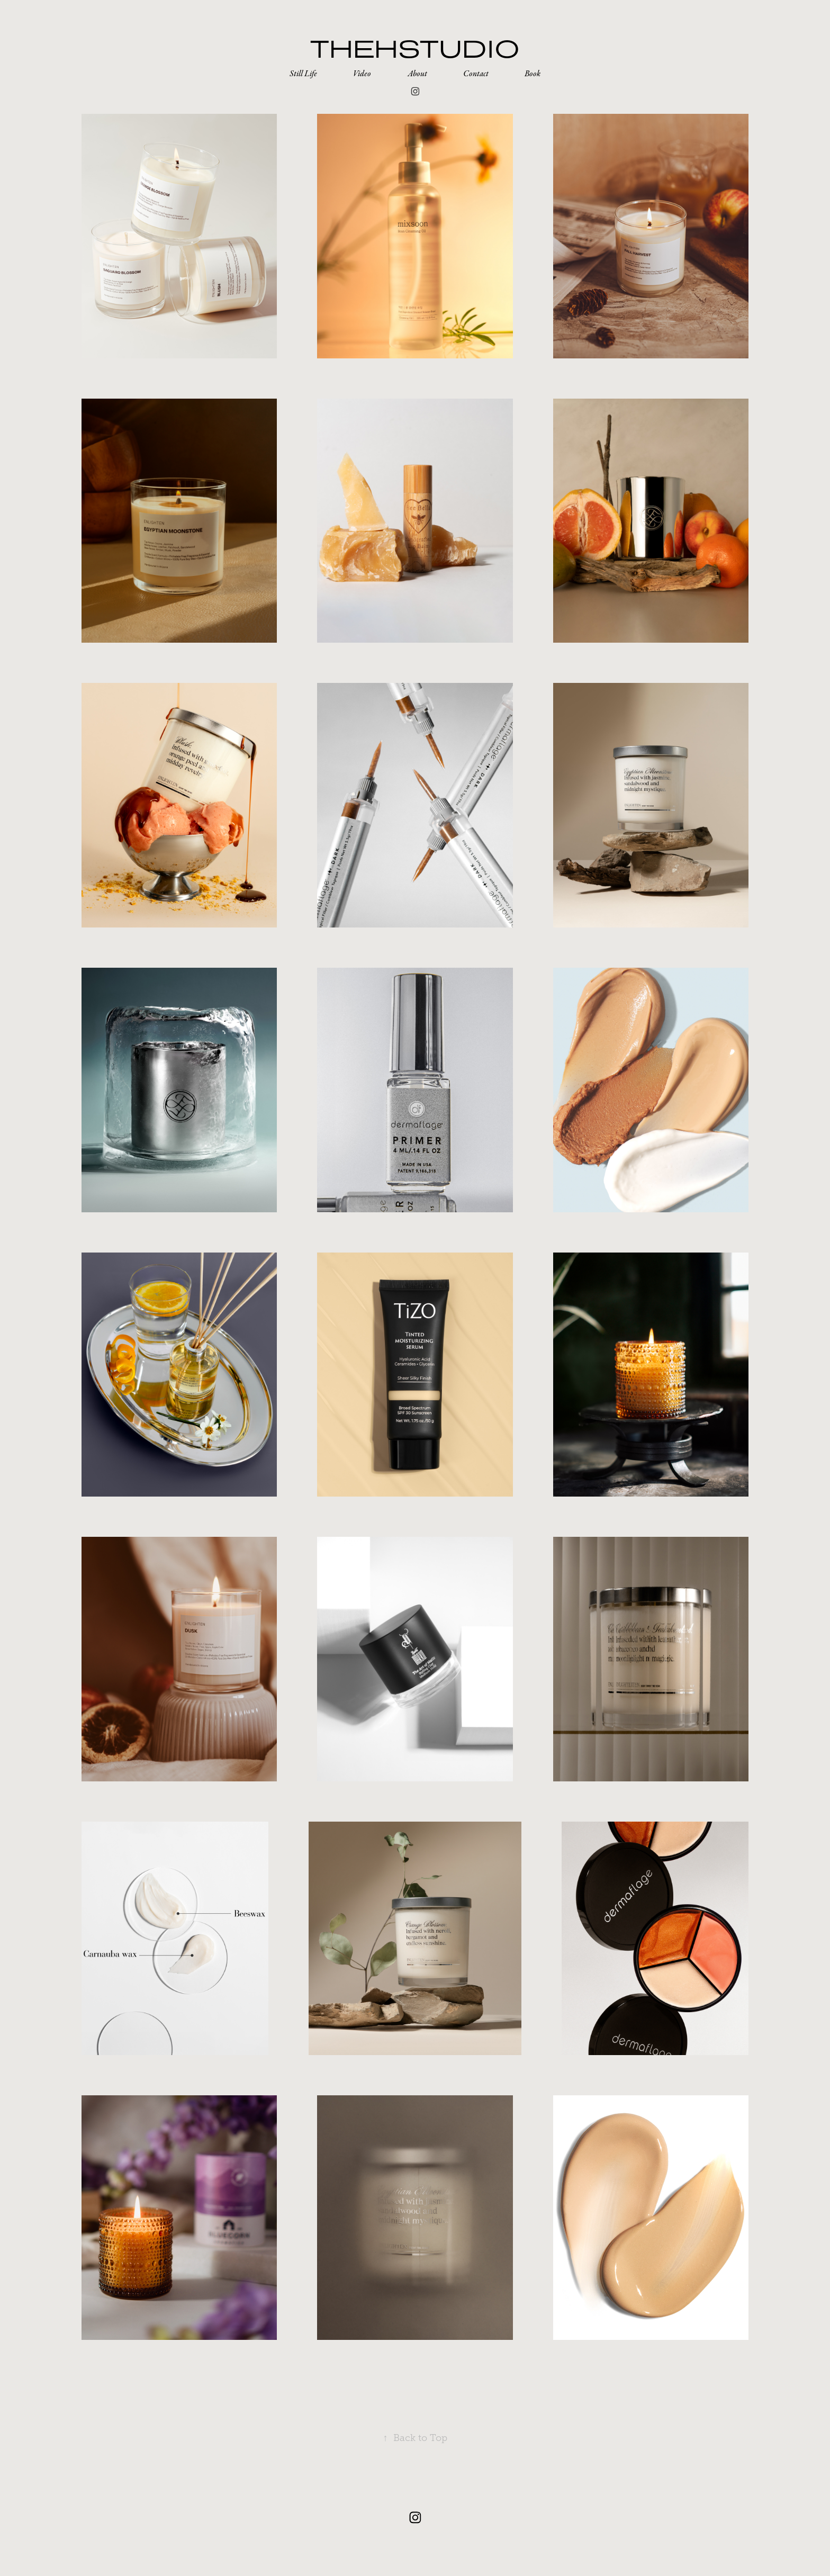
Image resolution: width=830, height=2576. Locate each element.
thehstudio (415, 48)
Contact (476, 74)
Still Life (303, 74)
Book (532, 74)
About (417, 74)
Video (362, 74)
